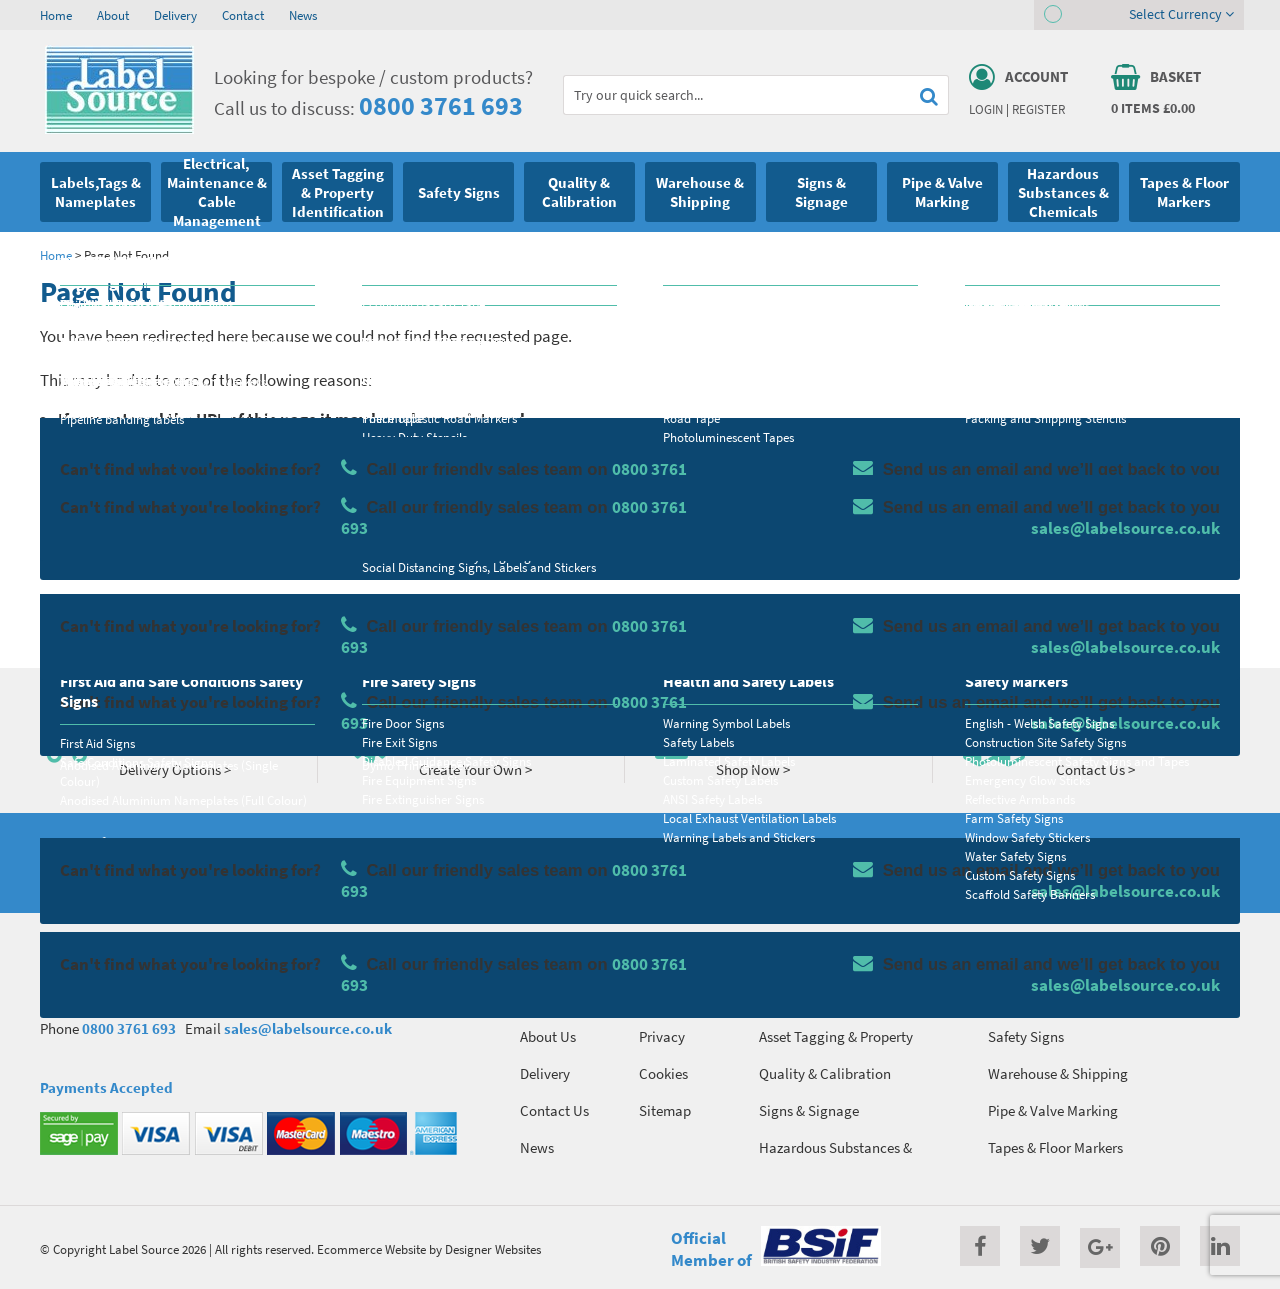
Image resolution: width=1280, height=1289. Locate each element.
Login (986, 109)
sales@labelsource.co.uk (308, 1028)
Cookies (663, 1073)
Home (56, 15)
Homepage (174, 607)
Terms (657, 999)
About (113, 15)
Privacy (662, 1036)
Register (1038, 109)
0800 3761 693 (441, 105)
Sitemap (665, 1110)
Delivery (175, 15)
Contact (243, 15)
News (303, 15)
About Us (548, 1036)
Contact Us (554, 1110)
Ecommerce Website (371, 1249)
